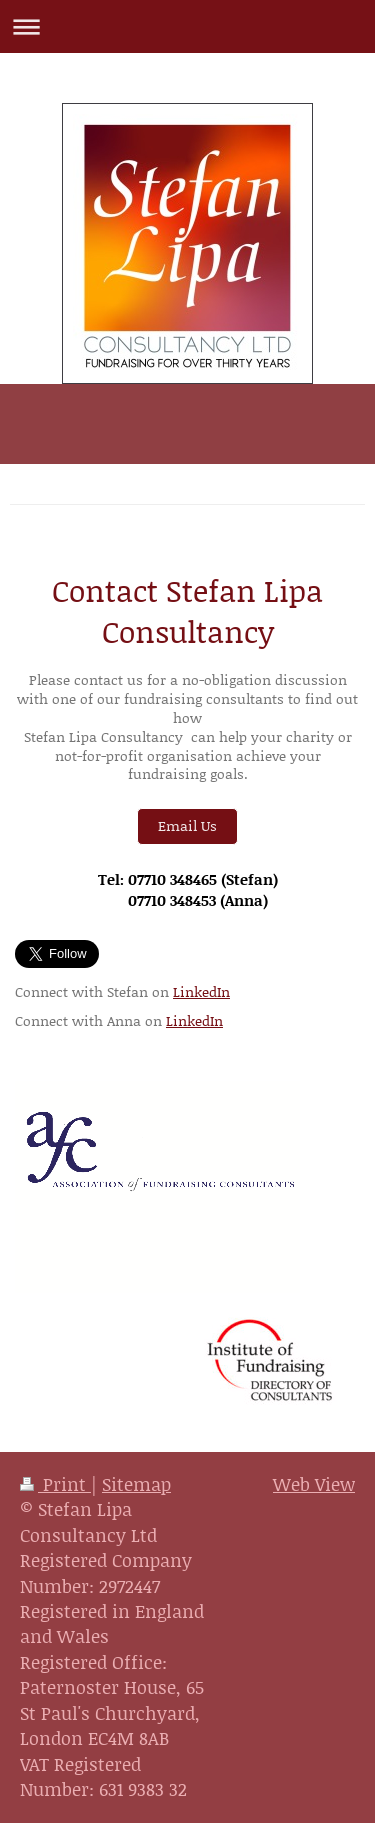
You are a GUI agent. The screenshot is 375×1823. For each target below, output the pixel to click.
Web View (314, 1484)
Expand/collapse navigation (187, 26)
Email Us (187, 825)
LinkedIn (201, 991)
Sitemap (136, 1484)
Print (55, 1484)
